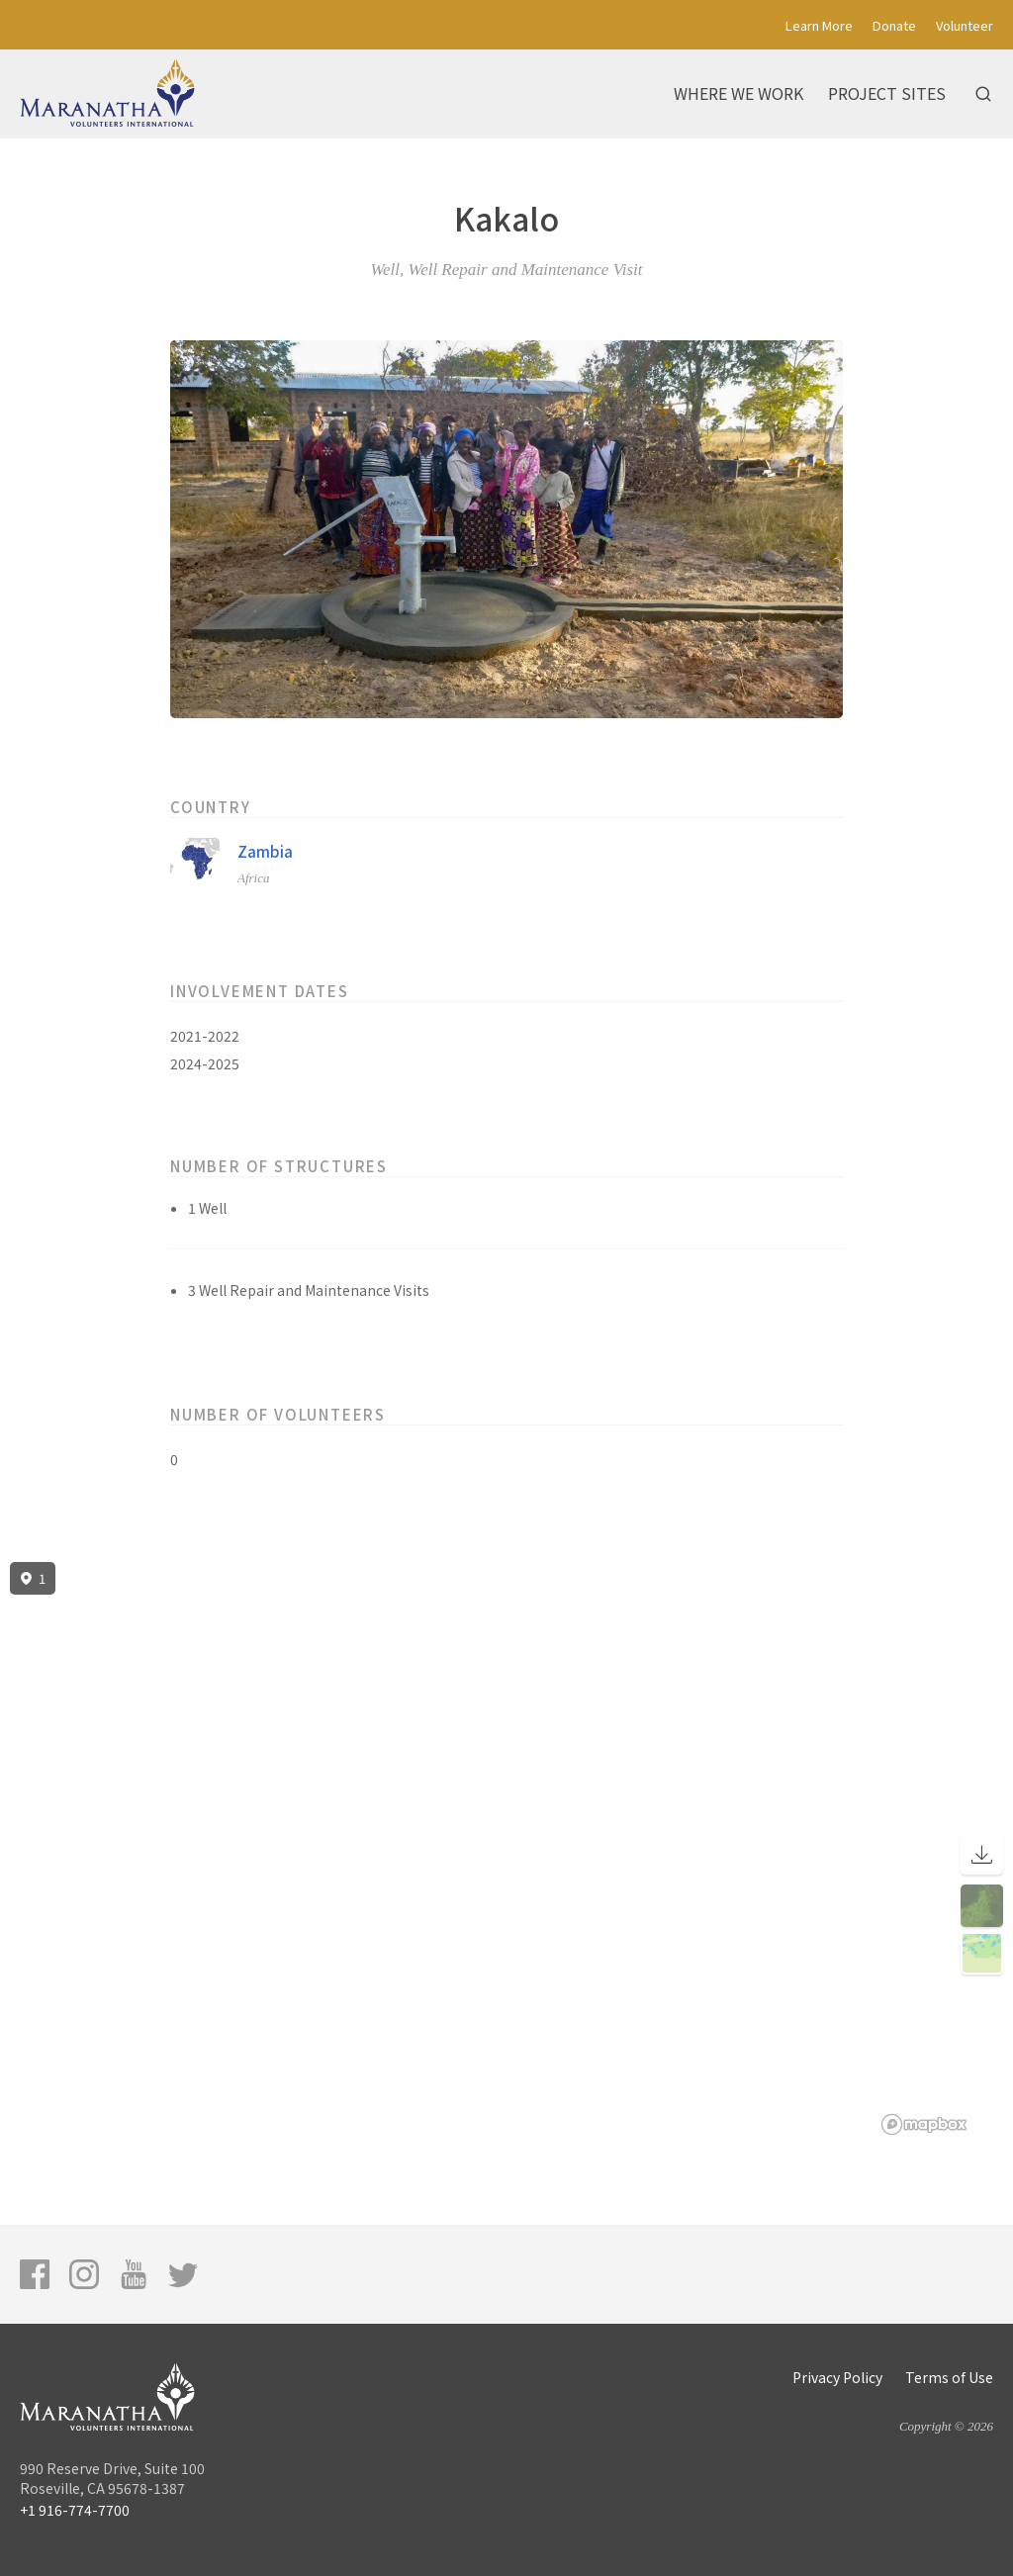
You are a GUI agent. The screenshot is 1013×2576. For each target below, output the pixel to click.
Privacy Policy (837, 2377)
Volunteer (964, 25)
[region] (506, 1849)
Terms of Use (949, 2377)
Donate (894, 25)
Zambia (265, 851)
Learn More (819, 25)
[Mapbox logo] (923, 2124)
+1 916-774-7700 (75, 2510)
